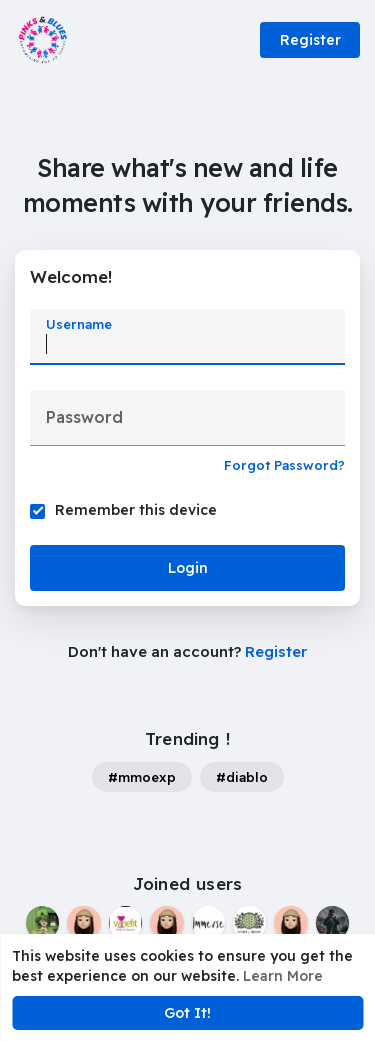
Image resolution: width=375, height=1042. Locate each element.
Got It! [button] (187, 1013)
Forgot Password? (284, 465)
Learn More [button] (283, 976)
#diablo (242, 777)
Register (310, 40)
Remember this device (136, 510)
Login (188, 568)
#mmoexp (142, 777)
